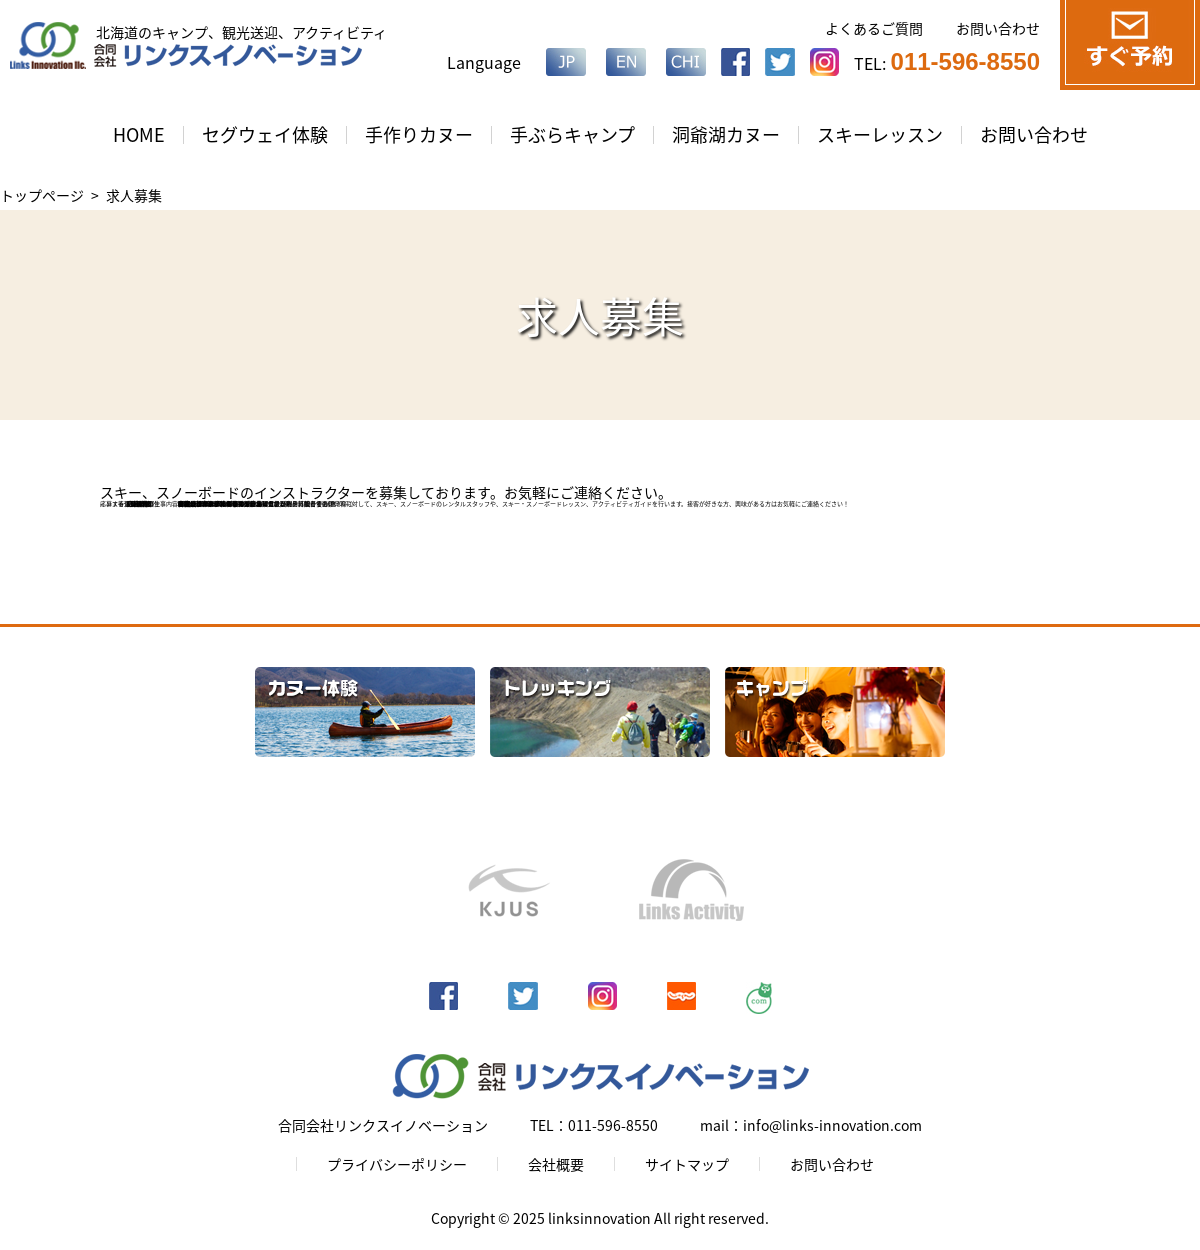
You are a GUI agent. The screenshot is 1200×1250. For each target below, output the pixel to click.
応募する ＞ (118, 503)
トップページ (42, 195)
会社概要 (556, 1164)
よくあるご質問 (874, 28)
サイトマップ (687, 1164)
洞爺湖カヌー (726, 134)
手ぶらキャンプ (572, 134)
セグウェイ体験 (265, 134)
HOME (139, 134)
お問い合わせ (998, 28)
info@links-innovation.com (237, 503)
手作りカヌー (419, 134)
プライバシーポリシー (397, 1164)
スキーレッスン (880, 134)
